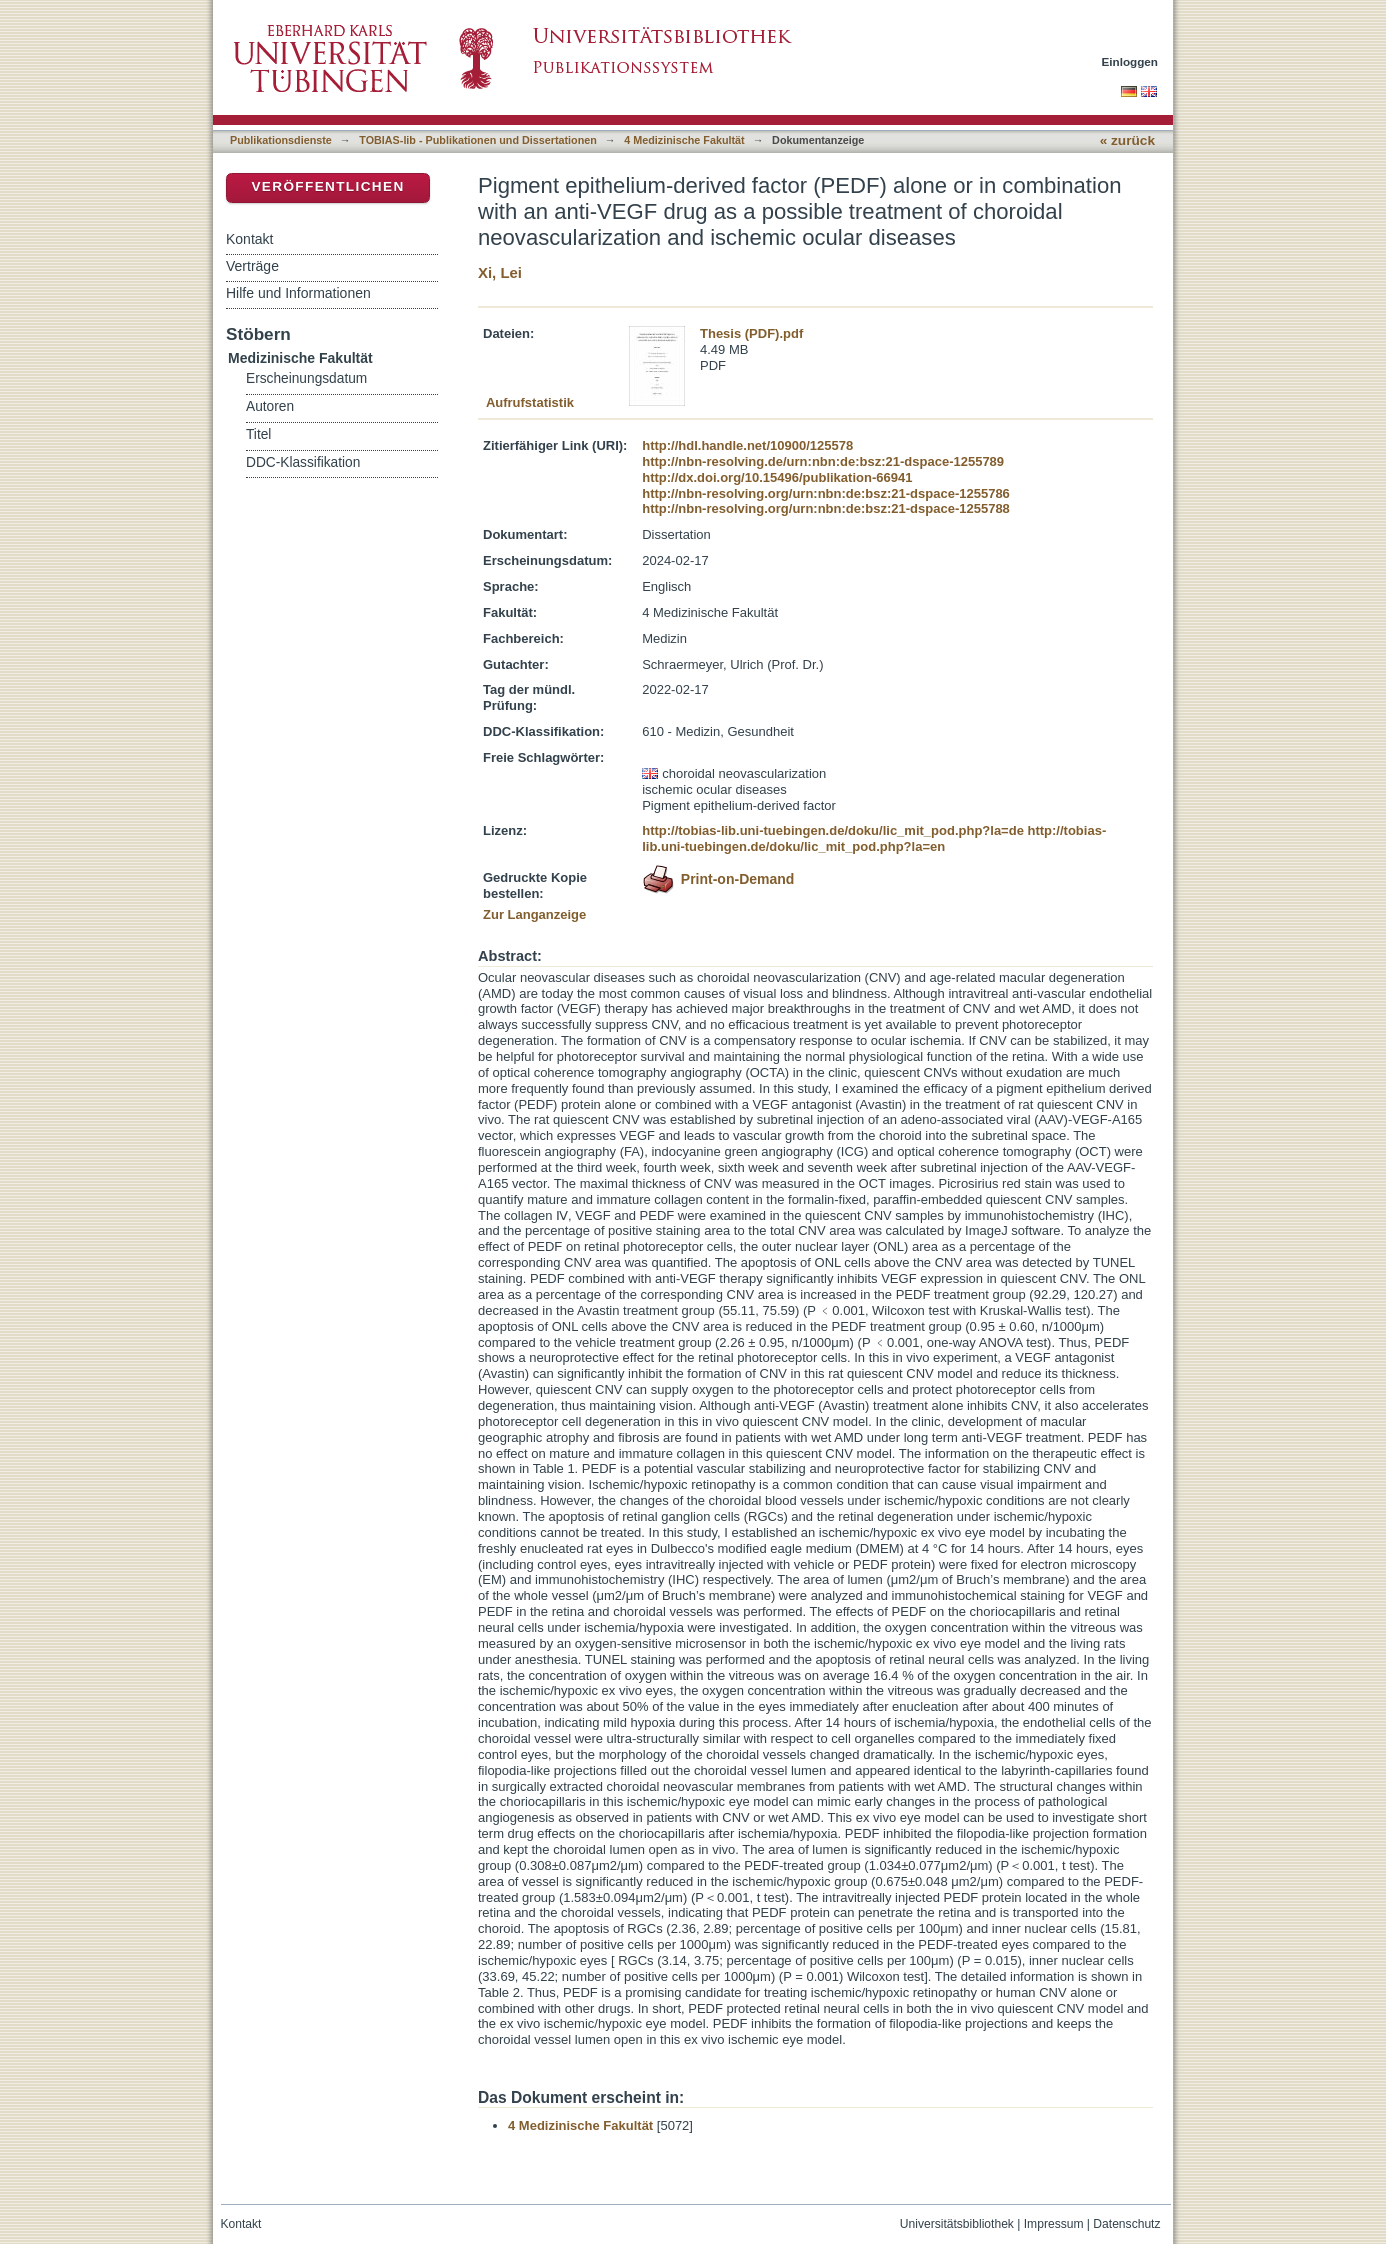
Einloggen (1130, 61)
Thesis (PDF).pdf (751, 333)
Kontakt (249, 239)
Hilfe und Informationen (298, 293)
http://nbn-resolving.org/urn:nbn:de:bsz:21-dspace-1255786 (826, 493)
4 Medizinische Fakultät (684, 140)
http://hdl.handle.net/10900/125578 (747, 445)
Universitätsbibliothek (957, 2224)
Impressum (1054, 2224)
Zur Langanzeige (534, 914)
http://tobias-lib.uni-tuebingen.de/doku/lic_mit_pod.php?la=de (833, 830)
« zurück (1127, 140)
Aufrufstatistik (530, 402)
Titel (258, 434)
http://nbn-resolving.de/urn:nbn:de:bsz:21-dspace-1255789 (823, 461)
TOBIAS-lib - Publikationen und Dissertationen (478, 140)
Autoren (270, 406)
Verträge (252, 266)
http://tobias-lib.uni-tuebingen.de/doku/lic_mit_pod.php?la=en (874, 838)
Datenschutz (1126, 2224)
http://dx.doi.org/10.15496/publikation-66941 (777, 477)
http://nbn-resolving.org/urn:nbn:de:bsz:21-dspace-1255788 (826, 508)
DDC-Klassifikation (303, 462)
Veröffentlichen (327, 186)
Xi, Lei (500, 272)
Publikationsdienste (281, 140)
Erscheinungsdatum (306, 378)
